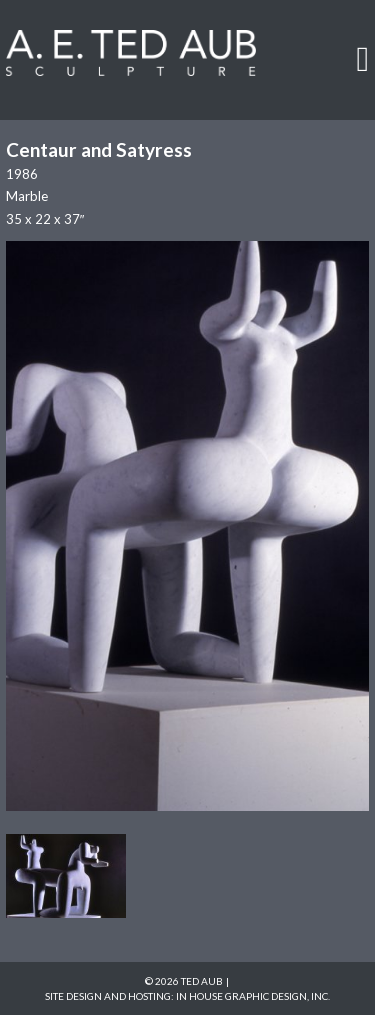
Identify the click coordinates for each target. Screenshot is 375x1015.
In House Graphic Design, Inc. (253, 996)
